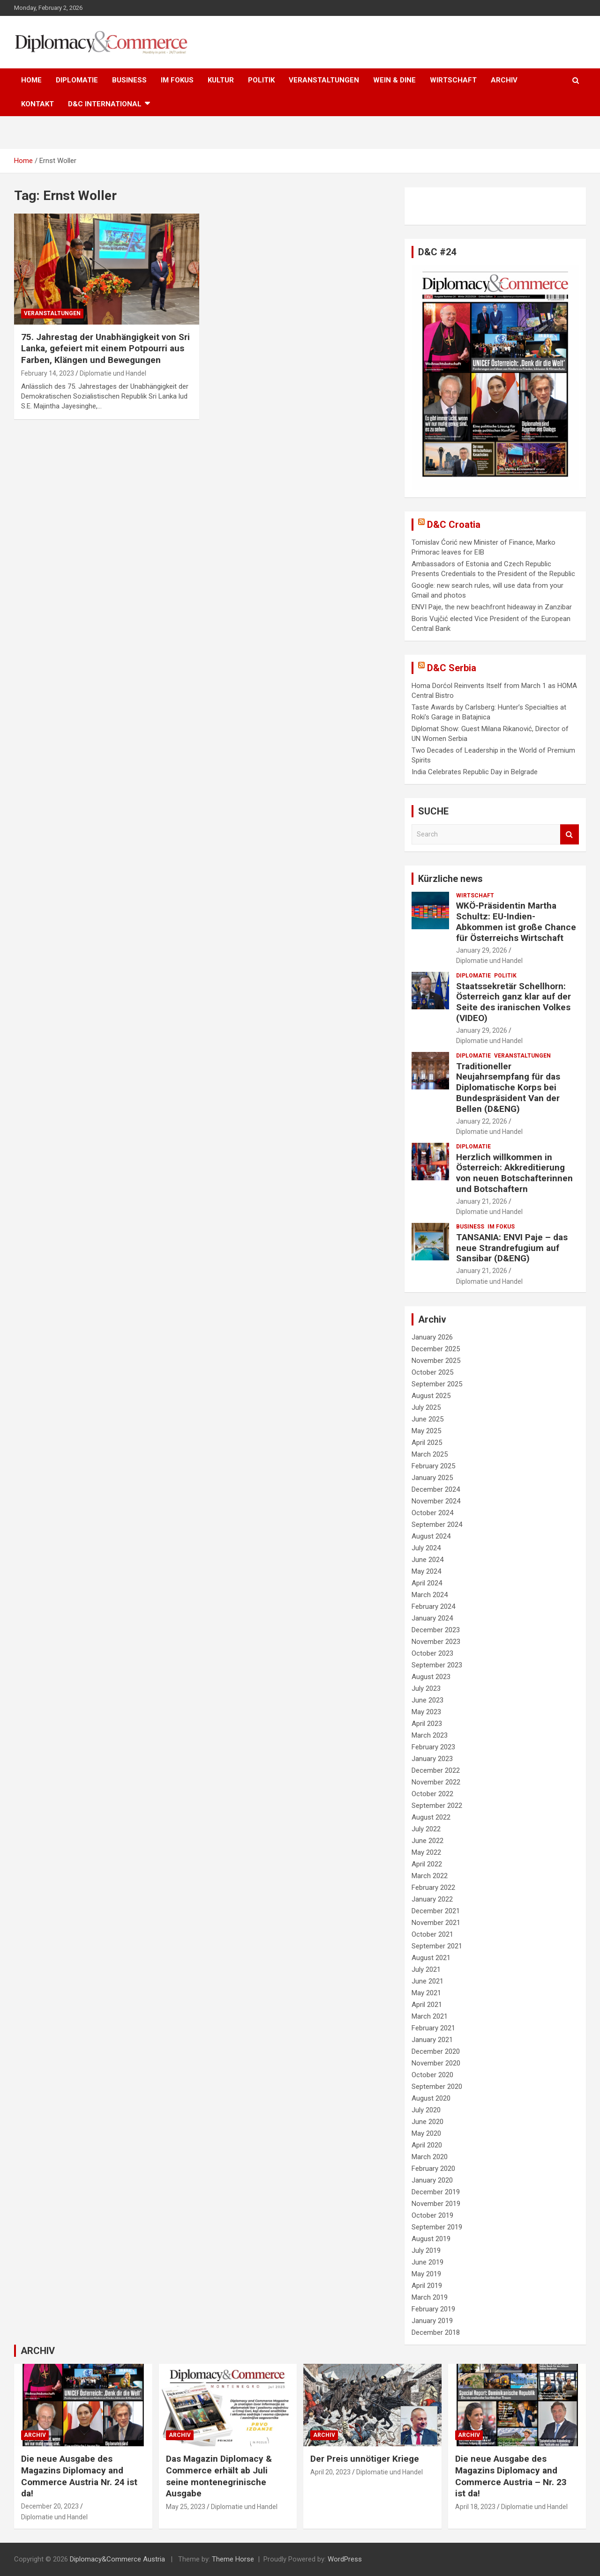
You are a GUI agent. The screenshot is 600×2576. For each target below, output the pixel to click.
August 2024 (431, 1536)
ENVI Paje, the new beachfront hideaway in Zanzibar (492, 607)
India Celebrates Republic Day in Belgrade (475, 772)
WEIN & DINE (394, 80)
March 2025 (430, 1454)
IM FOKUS (177, 80)
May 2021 (426, 1993)
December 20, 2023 (50, 2506)
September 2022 (437, 1805)
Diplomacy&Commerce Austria (117, 2559)
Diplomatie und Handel (113, 373)
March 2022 (430, 1876)
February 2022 (433, 1887)
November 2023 (436, 1641)
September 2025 (437, 1384)
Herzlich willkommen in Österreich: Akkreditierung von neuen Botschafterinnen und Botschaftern (514, 1173)
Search (569, 834)
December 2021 (436, 1911)
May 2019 (426, 2274)
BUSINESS (129, 80)
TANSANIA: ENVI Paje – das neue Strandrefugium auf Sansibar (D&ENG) (512, 1248)
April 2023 (427, 1723)
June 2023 (427, 1700)
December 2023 (436, 1630)
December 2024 (436, 1489)
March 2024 (430, 1595)
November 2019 (436, 2203)
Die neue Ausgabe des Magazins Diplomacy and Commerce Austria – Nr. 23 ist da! (511, 2476)
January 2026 (432, 1337)
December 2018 (436, 2332)
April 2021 (427, 2004)
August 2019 (431, 2239)
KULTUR (221, 80)
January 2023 (432, 1758)
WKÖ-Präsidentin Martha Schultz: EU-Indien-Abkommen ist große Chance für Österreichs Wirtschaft (516, 921)
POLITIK (261, 80)
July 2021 (426, 1969)
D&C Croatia (453, 524)
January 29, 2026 (481, 950)
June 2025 (427, 1419)
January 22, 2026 (481, 1121)
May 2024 (426, 1571)
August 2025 (431, 1396)
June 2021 (427, 1981)
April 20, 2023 (330, 2472)
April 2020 (427, 2145)
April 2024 (427, 1583)
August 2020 (431, 2098)
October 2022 (432, 1794)
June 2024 (427, 1559)
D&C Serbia (451, 668)
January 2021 (432, 2040)
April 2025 (427, 1442)
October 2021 (432, 1934)
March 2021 (430, 2016)
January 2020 (432, 2180)
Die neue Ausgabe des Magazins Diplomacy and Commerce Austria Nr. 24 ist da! (79, 2476)
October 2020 (432, 2075)
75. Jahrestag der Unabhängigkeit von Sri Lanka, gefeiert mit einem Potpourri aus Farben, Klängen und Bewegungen (105, 348)
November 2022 (436, 1782)
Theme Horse (233, 2559)
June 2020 (427, 2121)
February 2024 (433, 1606)
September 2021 (437, 1946)
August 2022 (431, 1817)
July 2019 (426, 2250)
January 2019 (432, 2321)
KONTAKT (37, 104)
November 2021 (436, 1922)
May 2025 (426, 1431)
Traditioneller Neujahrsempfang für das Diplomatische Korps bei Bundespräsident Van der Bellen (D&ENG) (508, 1087)
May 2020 (426, 2133)
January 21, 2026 (481, 1201)
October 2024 (432, 1513)
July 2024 (426, 1548)
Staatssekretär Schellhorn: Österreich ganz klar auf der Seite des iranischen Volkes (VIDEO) (513, 1002)
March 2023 (430, 1735)
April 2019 (427, 2285)
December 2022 (436, 1770)
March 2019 (430, 2297)
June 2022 (427, 1840)
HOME (31, 80)
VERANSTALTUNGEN (324, 80)
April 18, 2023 (475, 2506)
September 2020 (437, 2086)
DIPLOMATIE (77, 80)
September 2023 (437, 1665)
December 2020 (436, 2051)
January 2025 (432, 1477)
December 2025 (436, 1349)
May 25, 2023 (185, 2506)
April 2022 (427, 1864)
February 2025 (433, 1466)
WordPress (345, 2559)
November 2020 (436, 2063)
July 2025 (426, 1407)
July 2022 (426, 1829)
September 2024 (437, 1524)
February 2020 (433, 2168)
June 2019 (427, 2262)
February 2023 (433, 1747)
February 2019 (433, 2309)
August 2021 (431, 1958)
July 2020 (426, 2110)
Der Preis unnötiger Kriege (364, 2458)
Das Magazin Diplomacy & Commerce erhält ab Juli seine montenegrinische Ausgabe (219, 2476)
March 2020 (430, 2157)
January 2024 (432, 1618)
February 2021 (433, 2028)
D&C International (105, 104)
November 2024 (436, 1501)
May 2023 (426, 1712)
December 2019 (436, 2192)
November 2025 (436, 1360)
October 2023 (432, 1653)
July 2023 (426, 1688)
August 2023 (431, 1677)
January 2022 (432, 1899)
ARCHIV (504, 80)
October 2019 (432, 2215)
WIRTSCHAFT (453, 80)
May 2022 (426, 1852)
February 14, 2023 (47, 373)
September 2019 (437, 2227)
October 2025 (432, 1372)
